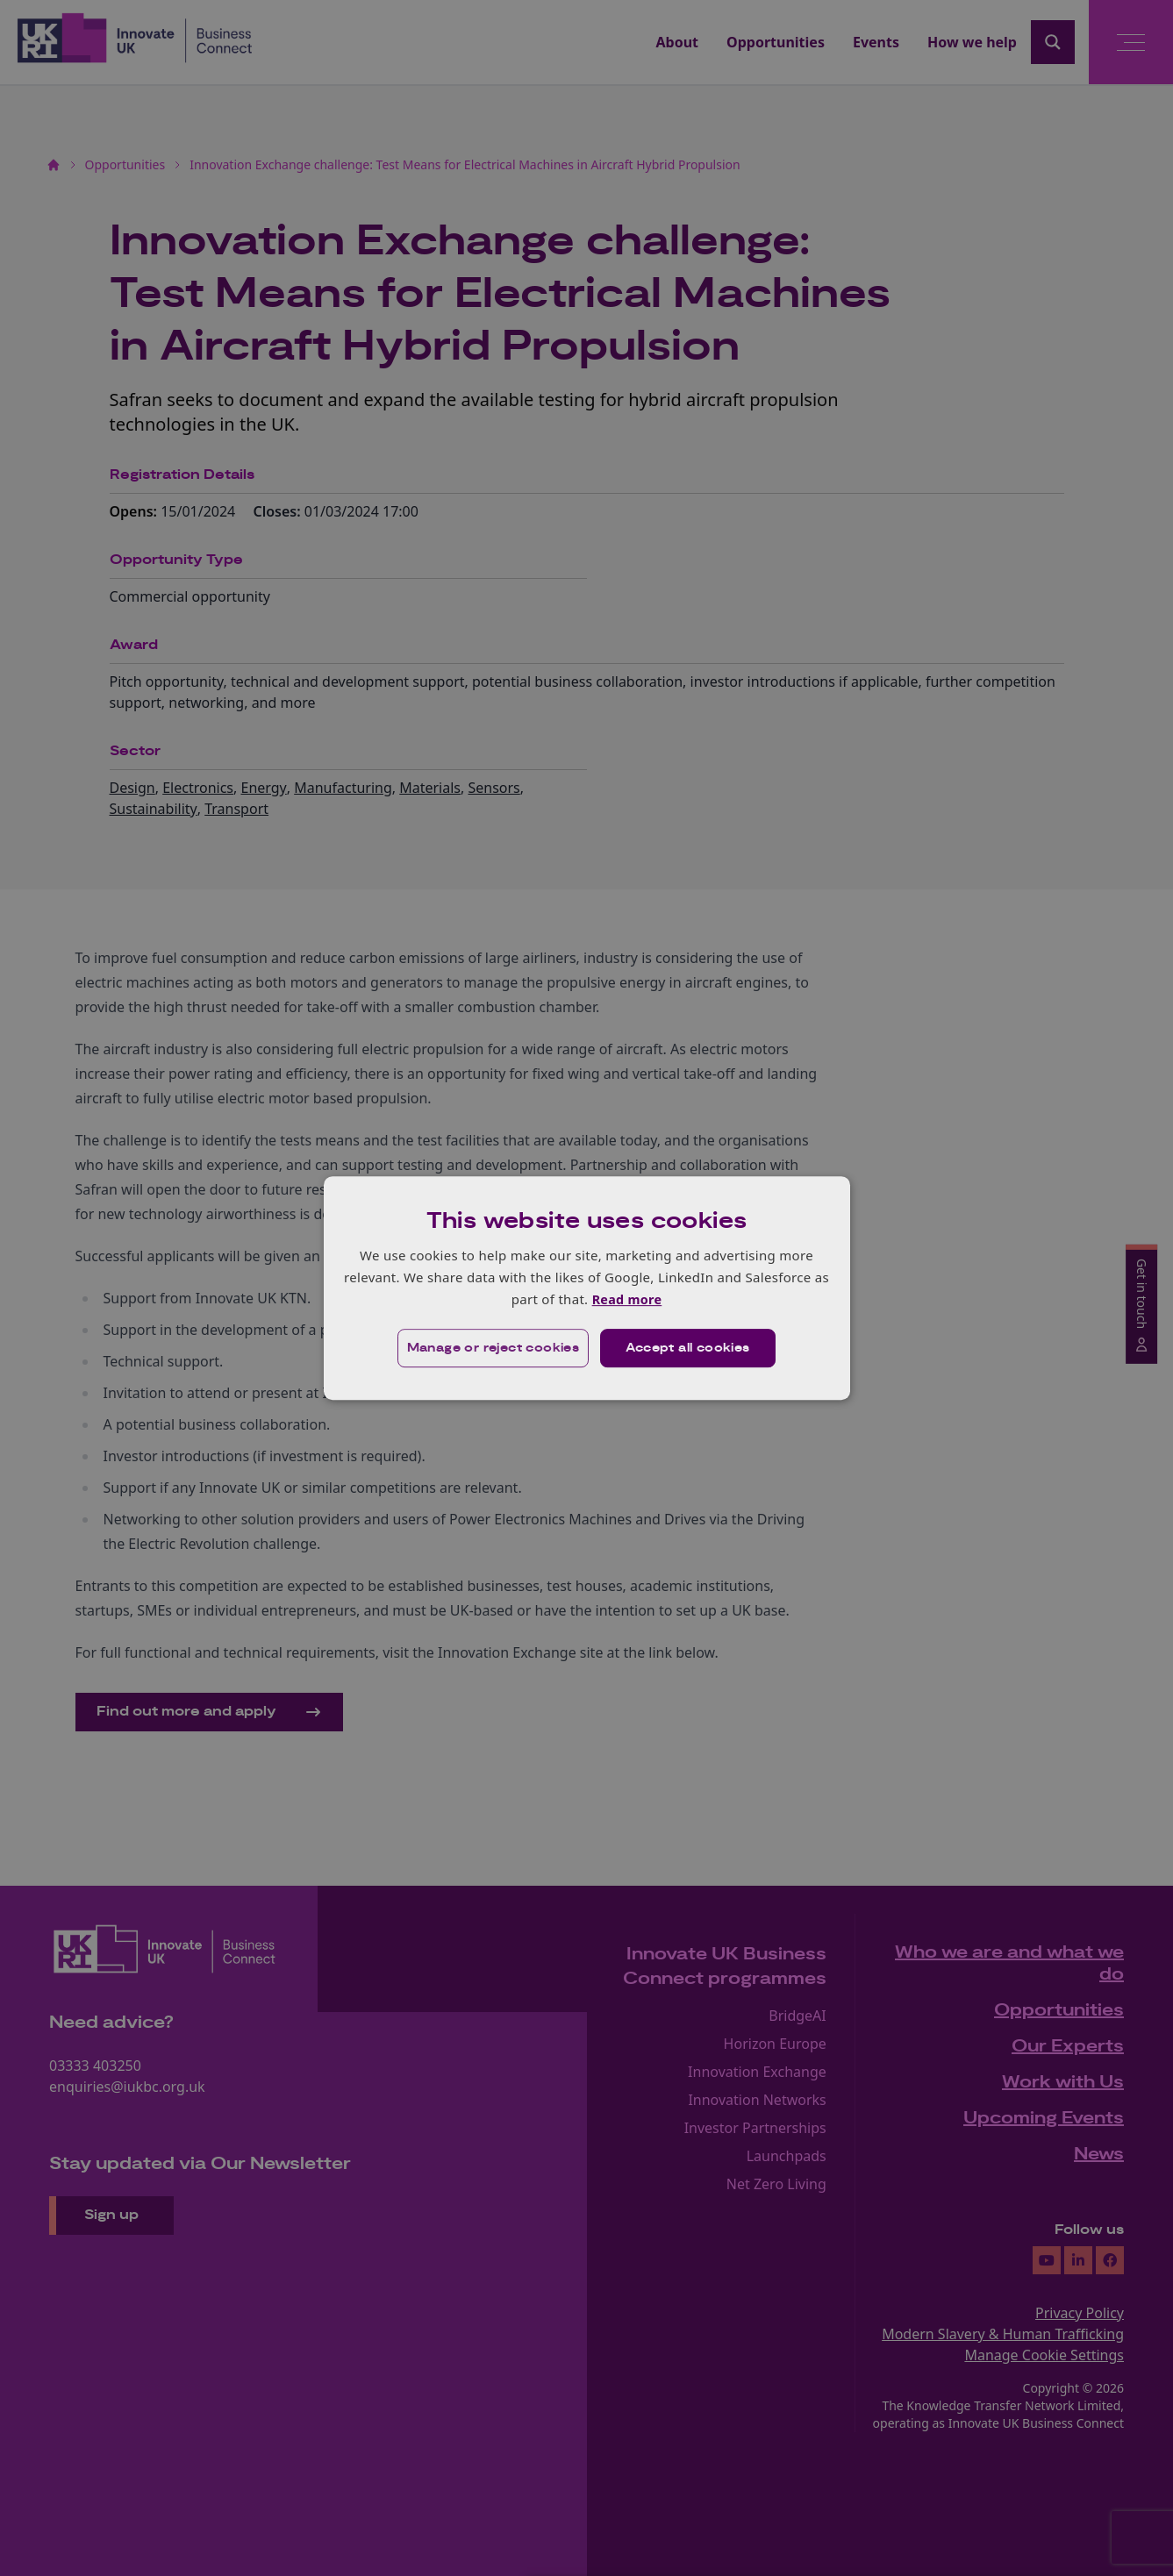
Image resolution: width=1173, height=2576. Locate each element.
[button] (492, 1349)
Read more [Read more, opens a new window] (626, 1299)
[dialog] (587, 1287)
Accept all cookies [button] (688, 1349)
